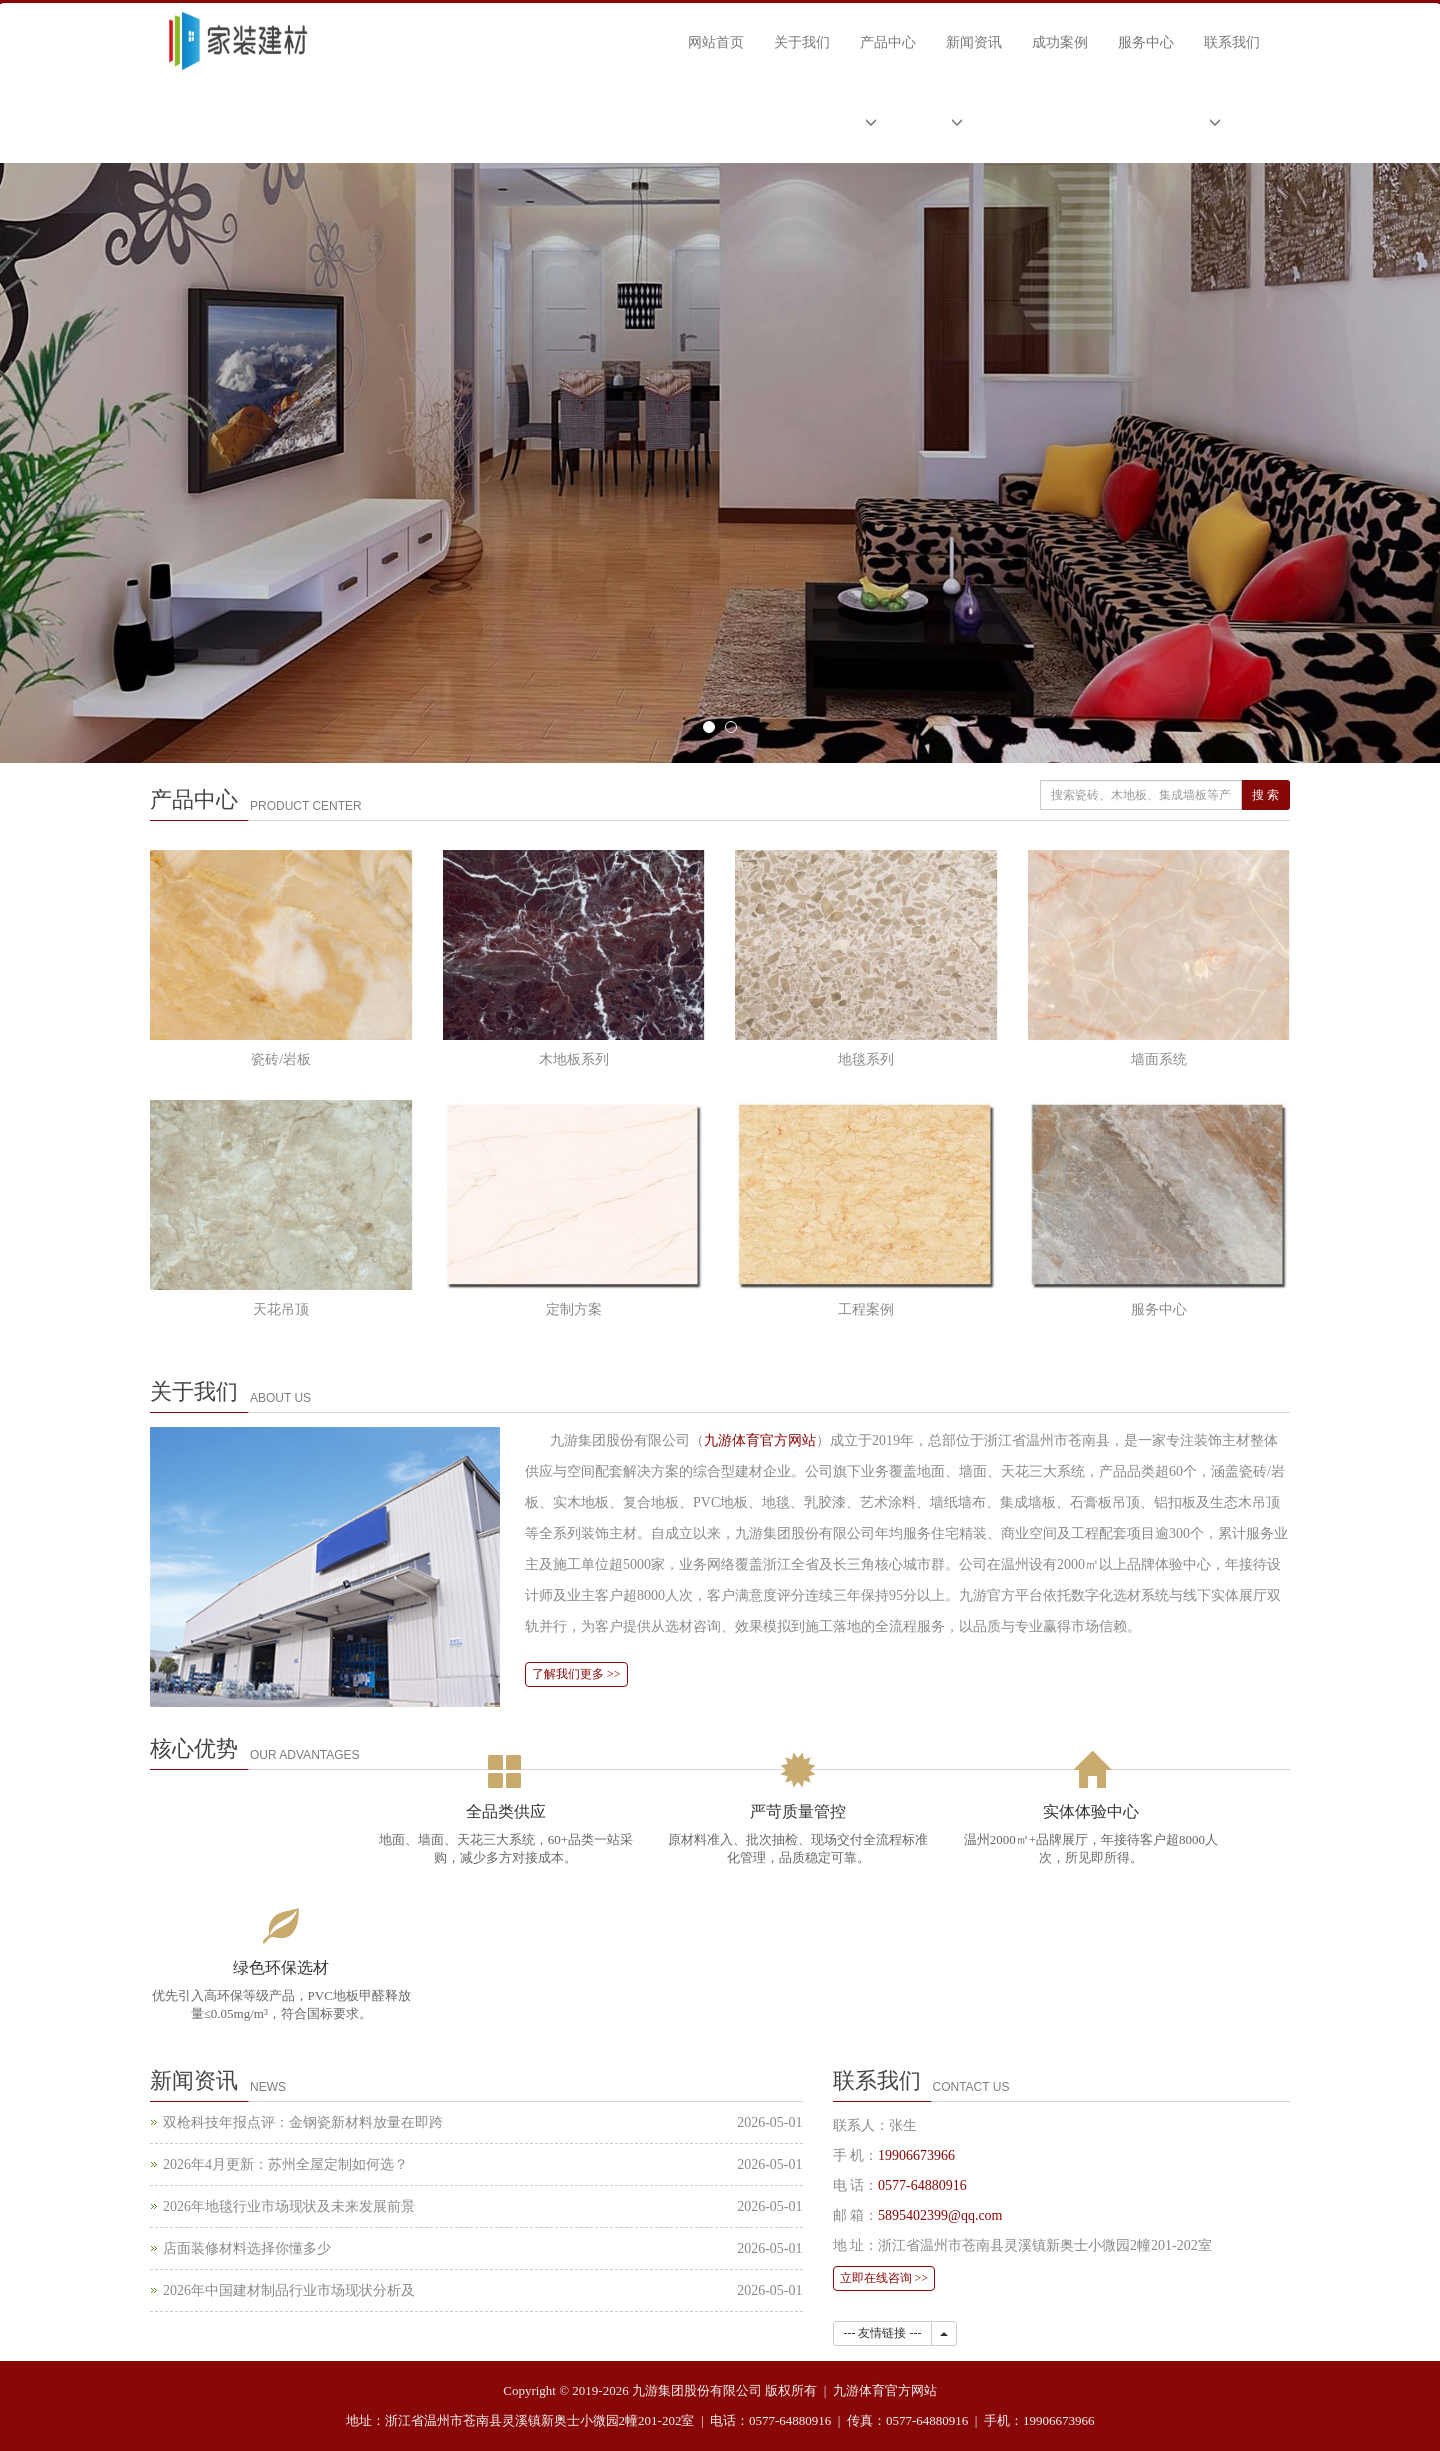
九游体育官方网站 (760, 1440)
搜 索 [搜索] (1265, 795)
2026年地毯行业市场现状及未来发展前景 (289, 2206)
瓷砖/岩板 (281, 1059)
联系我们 (1232, 42)
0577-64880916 (922, 2185)
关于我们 (802, 42)
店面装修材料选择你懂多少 (247, 2248)
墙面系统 (1159, 1059)
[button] (888, 123)
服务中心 (1146, 42)
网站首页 (716, 42)
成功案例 (1060, 42)
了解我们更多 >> (576, 1674)
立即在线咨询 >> (884, 2278)
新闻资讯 (974, 42)
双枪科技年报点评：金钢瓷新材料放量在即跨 (303, 2122)
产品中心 (888, 42)
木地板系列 (574, 1059)
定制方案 (574, 1309)
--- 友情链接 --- (883, 2333)
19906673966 (916, 2155)
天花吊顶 (281, 1309)
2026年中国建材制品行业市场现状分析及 (289, 2290)
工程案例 (866, 1309)
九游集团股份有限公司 (697, 2390)
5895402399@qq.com (940, 2215)
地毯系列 (866, 1059)
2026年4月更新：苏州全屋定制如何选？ (285, 2164)
